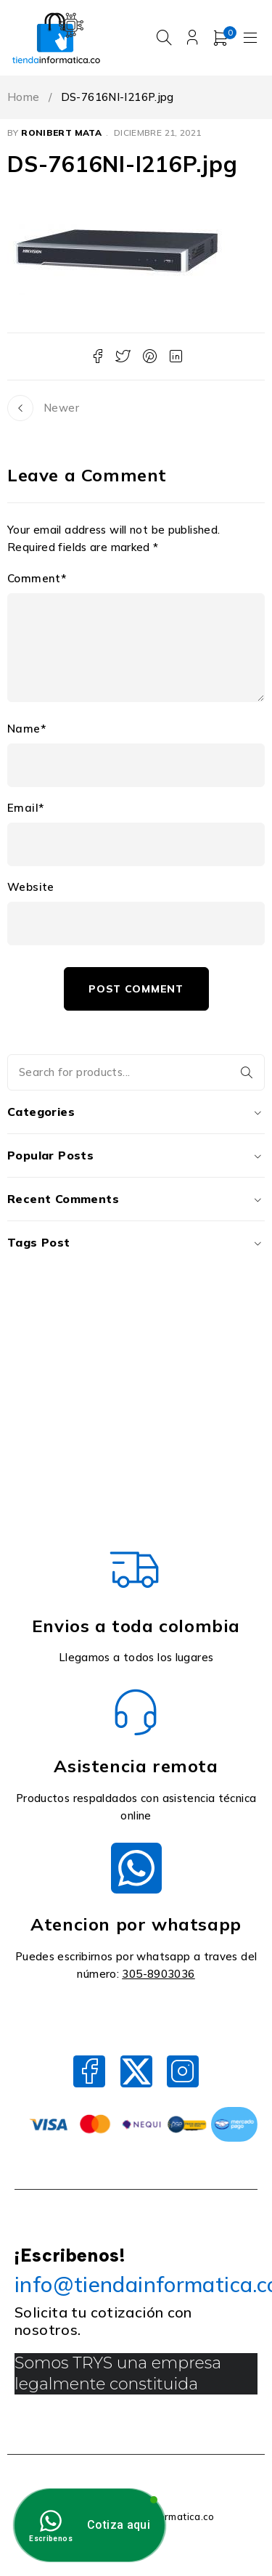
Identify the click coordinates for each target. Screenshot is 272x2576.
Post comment (135, 988)
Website (30, 887)
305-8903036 (158, 1974)
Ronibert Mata (61, 132)
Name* (26, 728)
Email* (25, 808)
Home (23, 97)
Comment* (36, 578)
